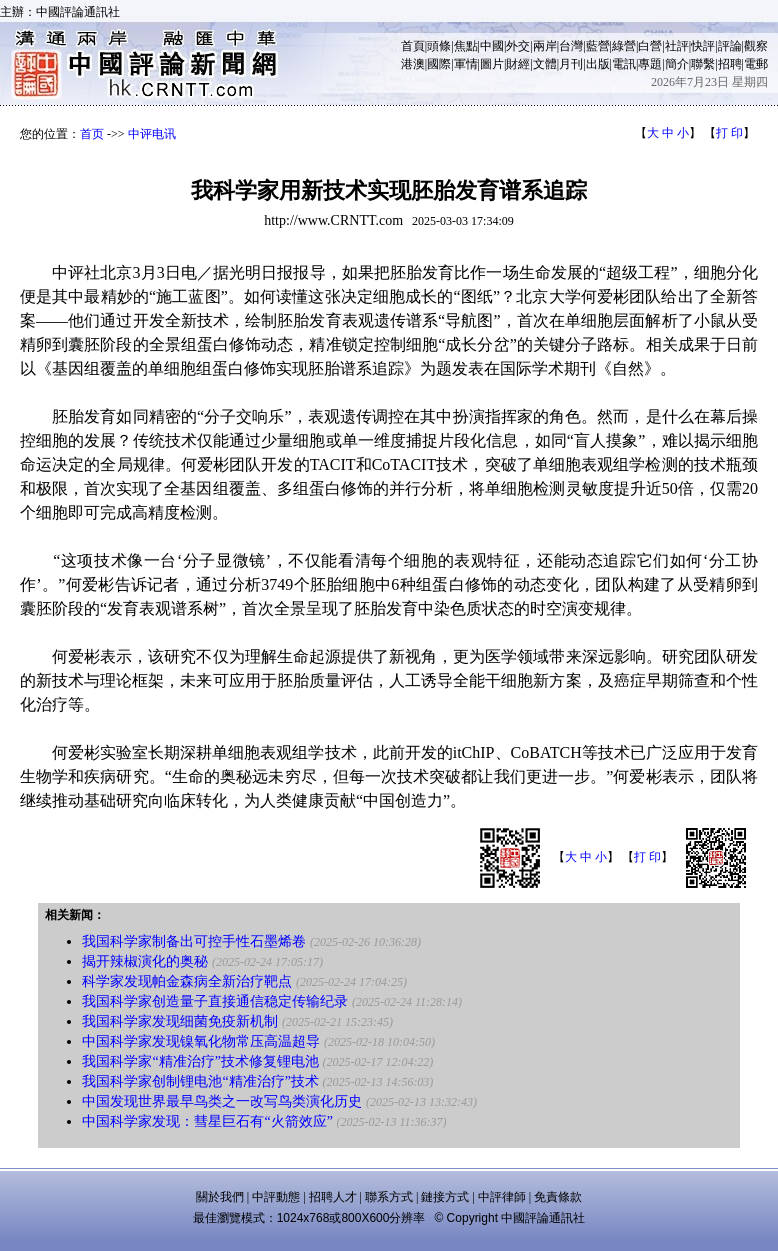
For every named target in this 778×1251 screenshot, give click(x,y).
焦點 (466, 46)
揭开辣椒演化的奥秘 (145, 961)
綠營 (624, 46)
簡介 (677, 64)
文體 (545, 64)
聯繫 (703, 64)
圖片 (492, 64)
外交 (518, 46)
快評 (703, 46)
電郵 (756, 64)
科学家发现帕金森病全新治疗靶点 (187, 981)
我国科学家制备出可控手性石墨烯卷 (194, 941)
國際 (439, 64)
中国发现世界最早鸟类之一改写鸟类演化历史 (222, 1101)
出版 (598, 64)
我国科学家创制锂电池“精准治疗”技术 (200, 1081)
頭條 (439, 46)
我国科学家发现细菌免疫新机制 (180, 1021)
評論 (730, 46)
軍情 (466, 64)
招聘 (730, 64)
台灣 (571, 46)
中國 (492, 46)
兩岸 (545, 46)
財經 (518, 64)
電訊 (624, 64)
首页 (92, 134)
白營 (650, 46)
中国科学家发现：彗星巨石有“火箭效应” (207, 1121)
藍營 (598, 46)
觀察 (756, 46)
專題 (650, 64)
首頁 (413, 46)
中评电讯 (152, 134)
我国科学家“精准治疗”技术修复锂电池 (200, 1061)
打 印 (729, 133)
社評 (677, 46)
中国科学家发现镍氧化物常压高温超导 (201, 1041)
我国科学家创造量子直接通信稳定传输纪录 (215, 1001)
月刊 (571, 64)
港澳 (413, 64)
